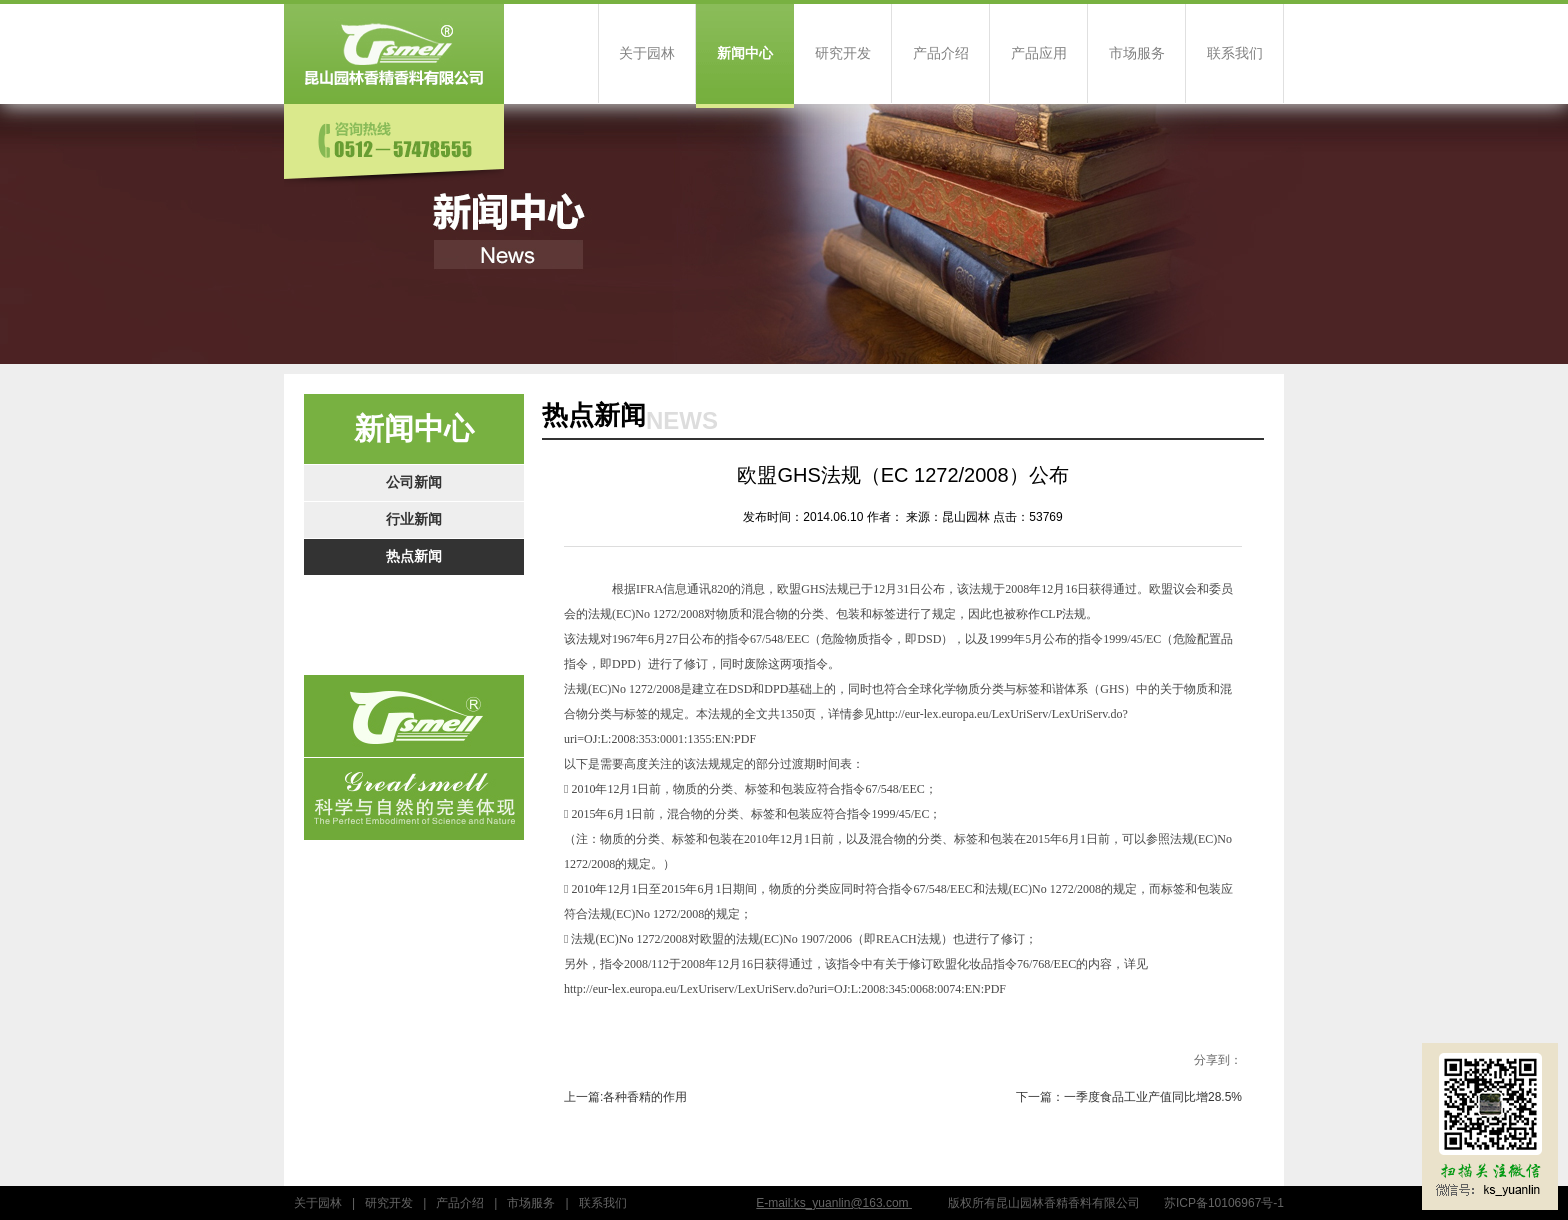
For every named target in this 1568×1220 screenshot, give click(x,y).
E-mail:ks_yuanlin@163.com (834, 1203)
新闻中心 (745, 53)
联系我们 (1235, 53)
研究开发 (843, 53)
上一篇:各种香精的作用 (625, 1097)
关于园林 (647, 53)
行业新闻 (414, 519)
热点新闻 (414, 556)
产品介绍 (941, 53)
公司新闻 (414, 482)
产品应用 (1039, 53)
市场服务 (1137, 53)
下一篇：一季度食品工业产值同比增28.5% (1129, 1097)
